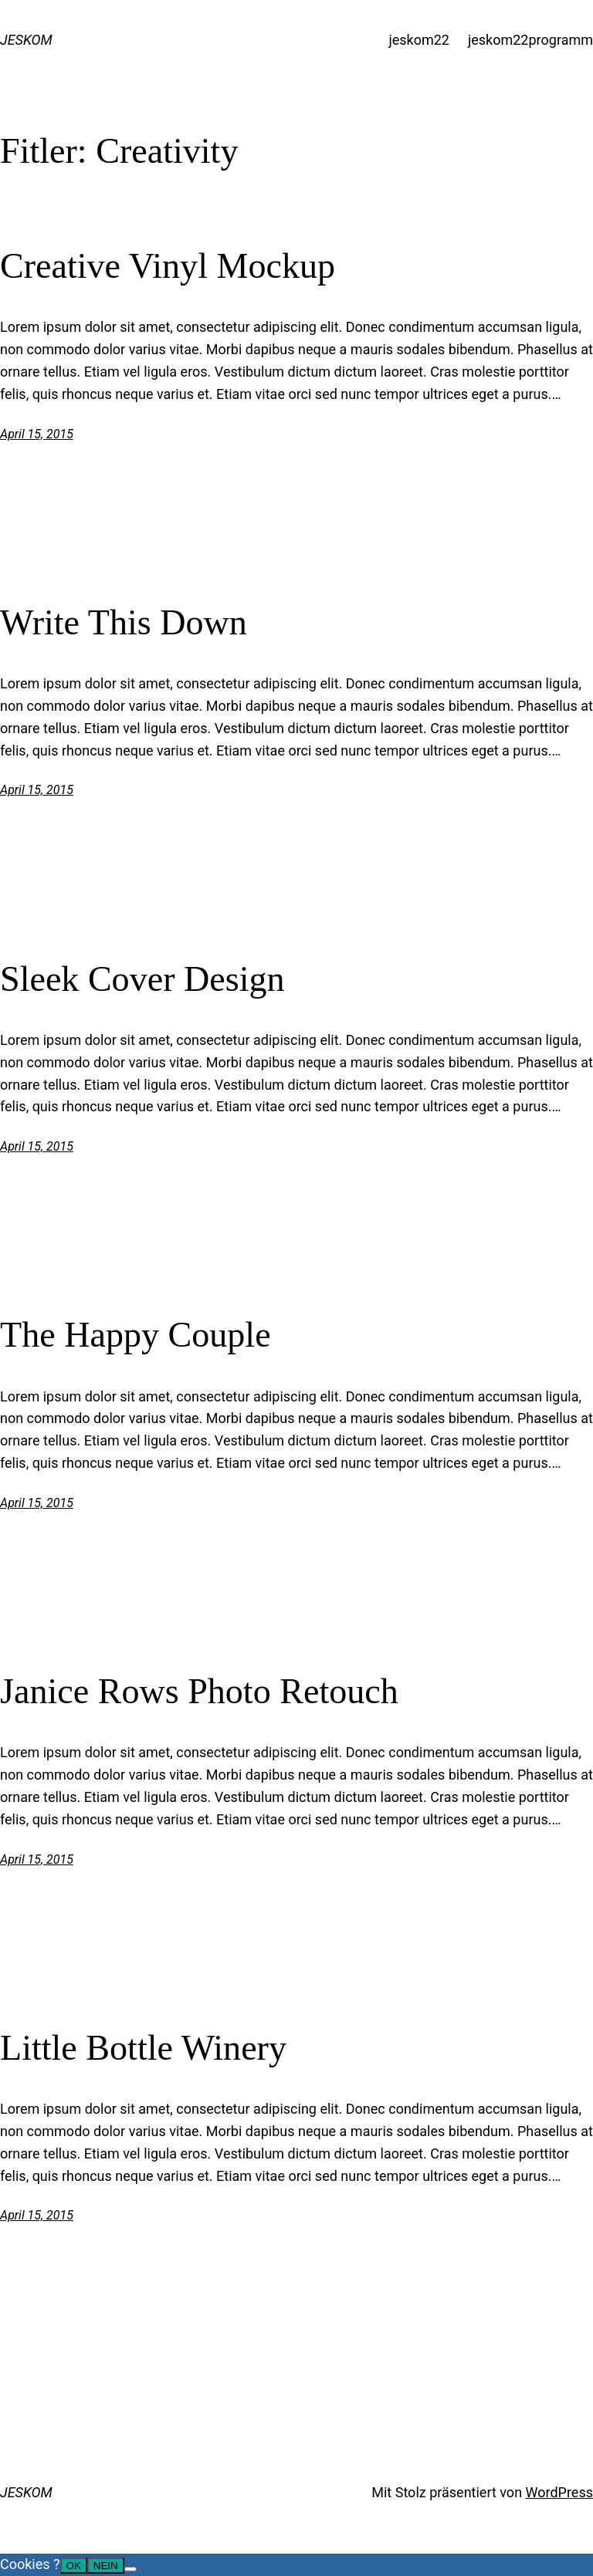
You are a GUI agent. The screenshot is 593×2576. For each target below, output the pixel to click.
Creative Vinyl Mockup (167, 266)
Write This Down (123, 622)
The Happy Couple (135, 1334)
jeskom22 (418, 40)
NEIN (105, 2565)
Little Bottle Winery (143, 2047)
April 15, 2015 (36, 434)
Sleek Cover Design (142, 979)
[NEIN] (130, 2569)
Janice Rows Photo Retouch (199, 1691)
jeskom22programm (530, 40)
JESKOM (26, 40)
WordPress (559, 2492)
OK (73, 2565)
